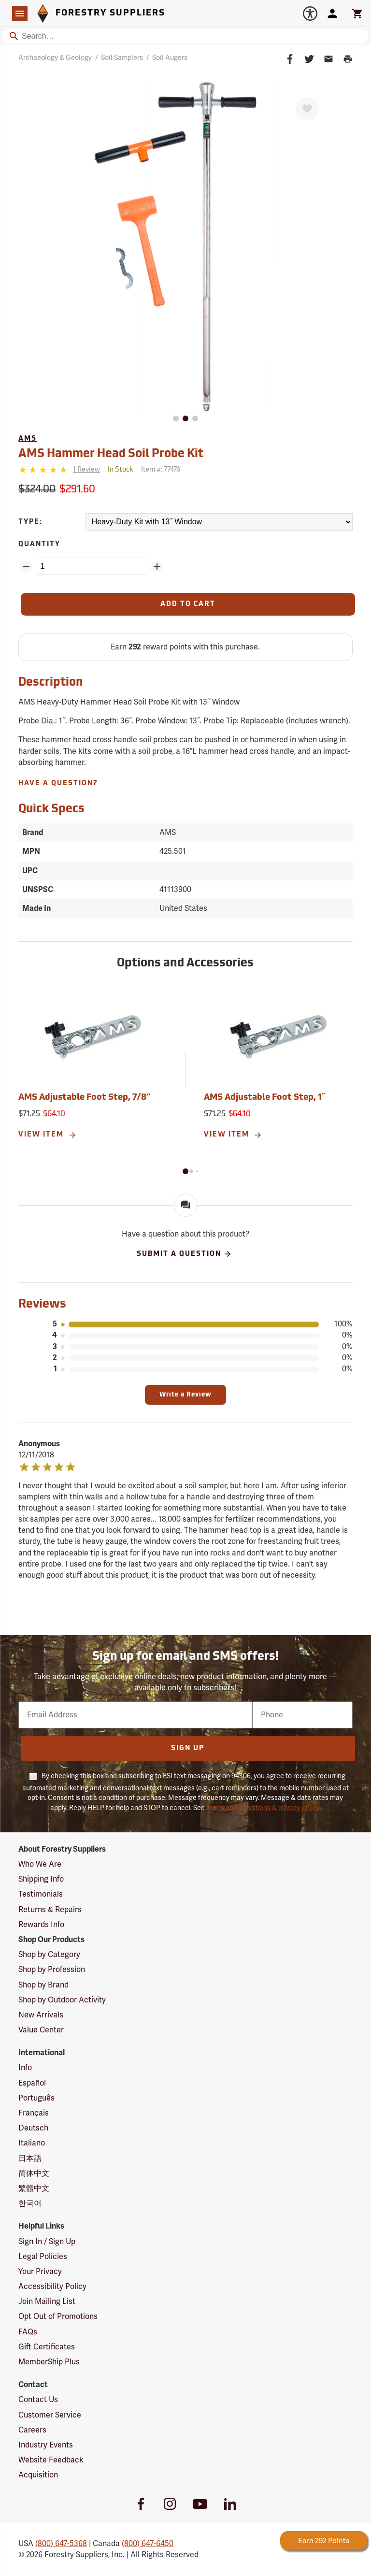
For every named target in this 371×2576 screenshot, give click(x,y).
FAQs (27, 2332)
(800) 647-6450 (147, 2543)
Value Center (41, 2030)
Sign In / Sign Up (46, 2241)
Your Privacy (40, 2271)
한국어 (30, 2203)
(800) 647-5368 (61, 2543)
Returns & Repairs (50, 1909)
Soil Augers (169, 58)
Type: (30, 522)
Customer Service (49, 2415)
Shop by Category (49, 1954)
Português (36, 2098)
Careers (32, 2430)
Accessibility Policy (52, 2286)
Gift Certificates (46, 2347)
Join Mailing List (46, 2301)
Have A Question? (58, 783)
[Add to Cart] (188, 604)
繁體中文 (33, 2188)
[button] (185, 1171)
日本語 (30, 2158)
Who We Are (39, 1864)
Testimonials (40, 1894)
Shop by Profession (51, 1969)
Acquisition (38, 2475)
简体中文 (33, 2173)
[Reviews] (59, 470)
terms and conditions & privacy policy (262, 1808)
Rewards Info (41, 1924)
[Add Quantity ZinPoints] (157, 567)
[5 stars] (43, 470)
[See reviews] (86, 470)
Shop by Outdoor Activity (62, 2000)
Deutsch (33, 2128)
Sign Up (187, 1748)
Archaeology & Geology (55, 58)
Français (33, 2113)
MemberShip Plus (49, 2362)
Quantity (39, 544)
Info (25, 2067)
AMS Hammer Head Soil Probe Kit (110, 454)
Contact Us (38, 2399)
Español (32, 2083)
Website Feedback (51, 2460)
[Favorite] (307, 108)
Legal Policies (42, 2256)
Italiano (31, 2143)
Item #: (160, 469)
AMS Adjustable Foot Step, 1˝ (264, 1097)
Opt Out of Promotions (58, 2316)
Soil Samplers (122, 58)
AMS (27, 439)
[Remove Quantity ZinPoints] (26, 567)
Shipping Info (41, 1879)
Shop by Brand (43, 1985)
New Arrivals (40, 2015)
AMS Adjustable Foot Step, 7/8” (84, 1097)
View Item (47, 1135)
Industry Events (45, 2445)
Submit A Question (184, 1254)
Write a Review (185, 1395)
